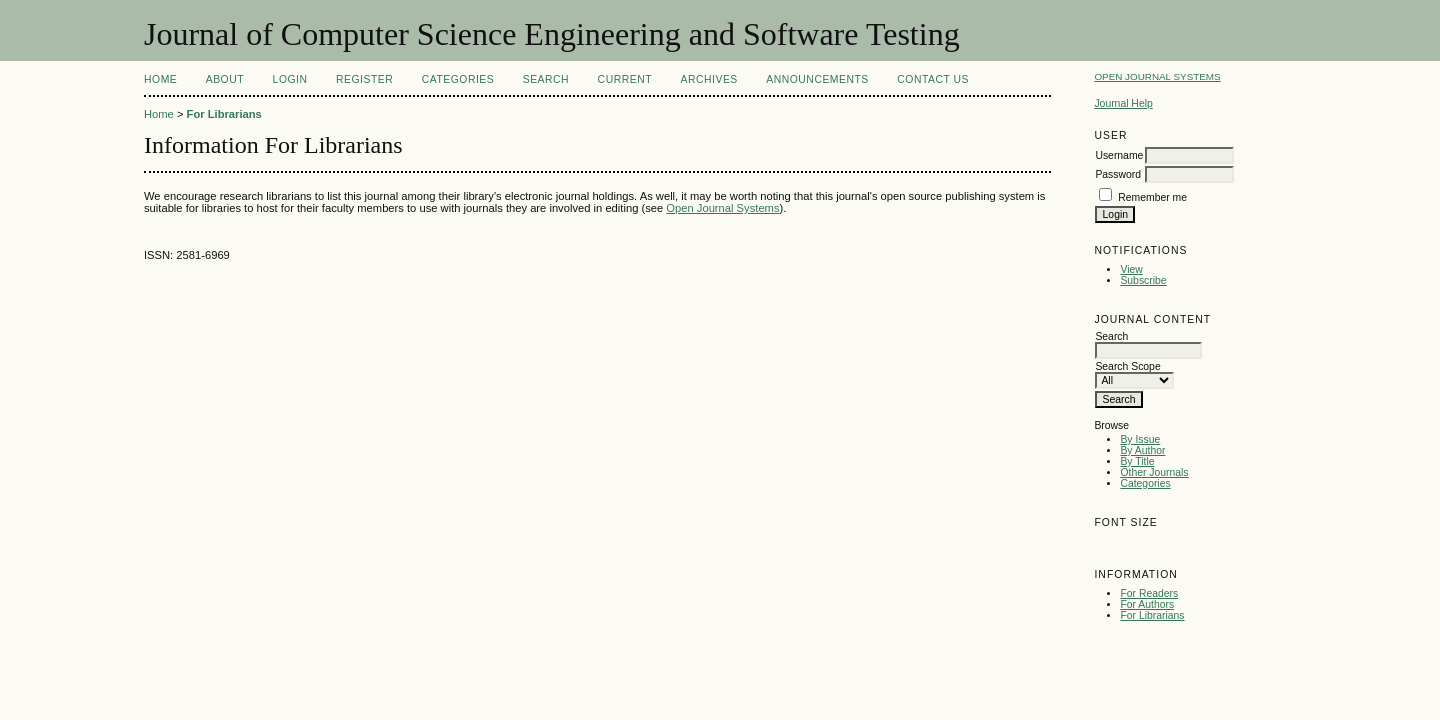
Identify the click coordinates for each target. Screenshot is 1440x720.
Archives (709, 79)
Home (160, 79)
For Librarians (1152, 615)
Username (1119, 155)
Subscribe (1143, 280)
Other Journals (1154, 472)
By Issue (1140, 439)
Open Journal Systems (1157, 76)
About (225, 79)
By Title (1137, 461)
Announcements (817, 79)
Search (546, 79)
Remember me (1152, 197)
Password (1118, 174)
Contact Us (933, 79)
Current (625, 79)
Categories (1145, 483)
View (1131, 269)
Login (290, 79)
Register (364, 79)
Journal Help (1123, 103)
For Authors (1147, 604)
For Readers (1149, 593)
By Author (1142, 450)
